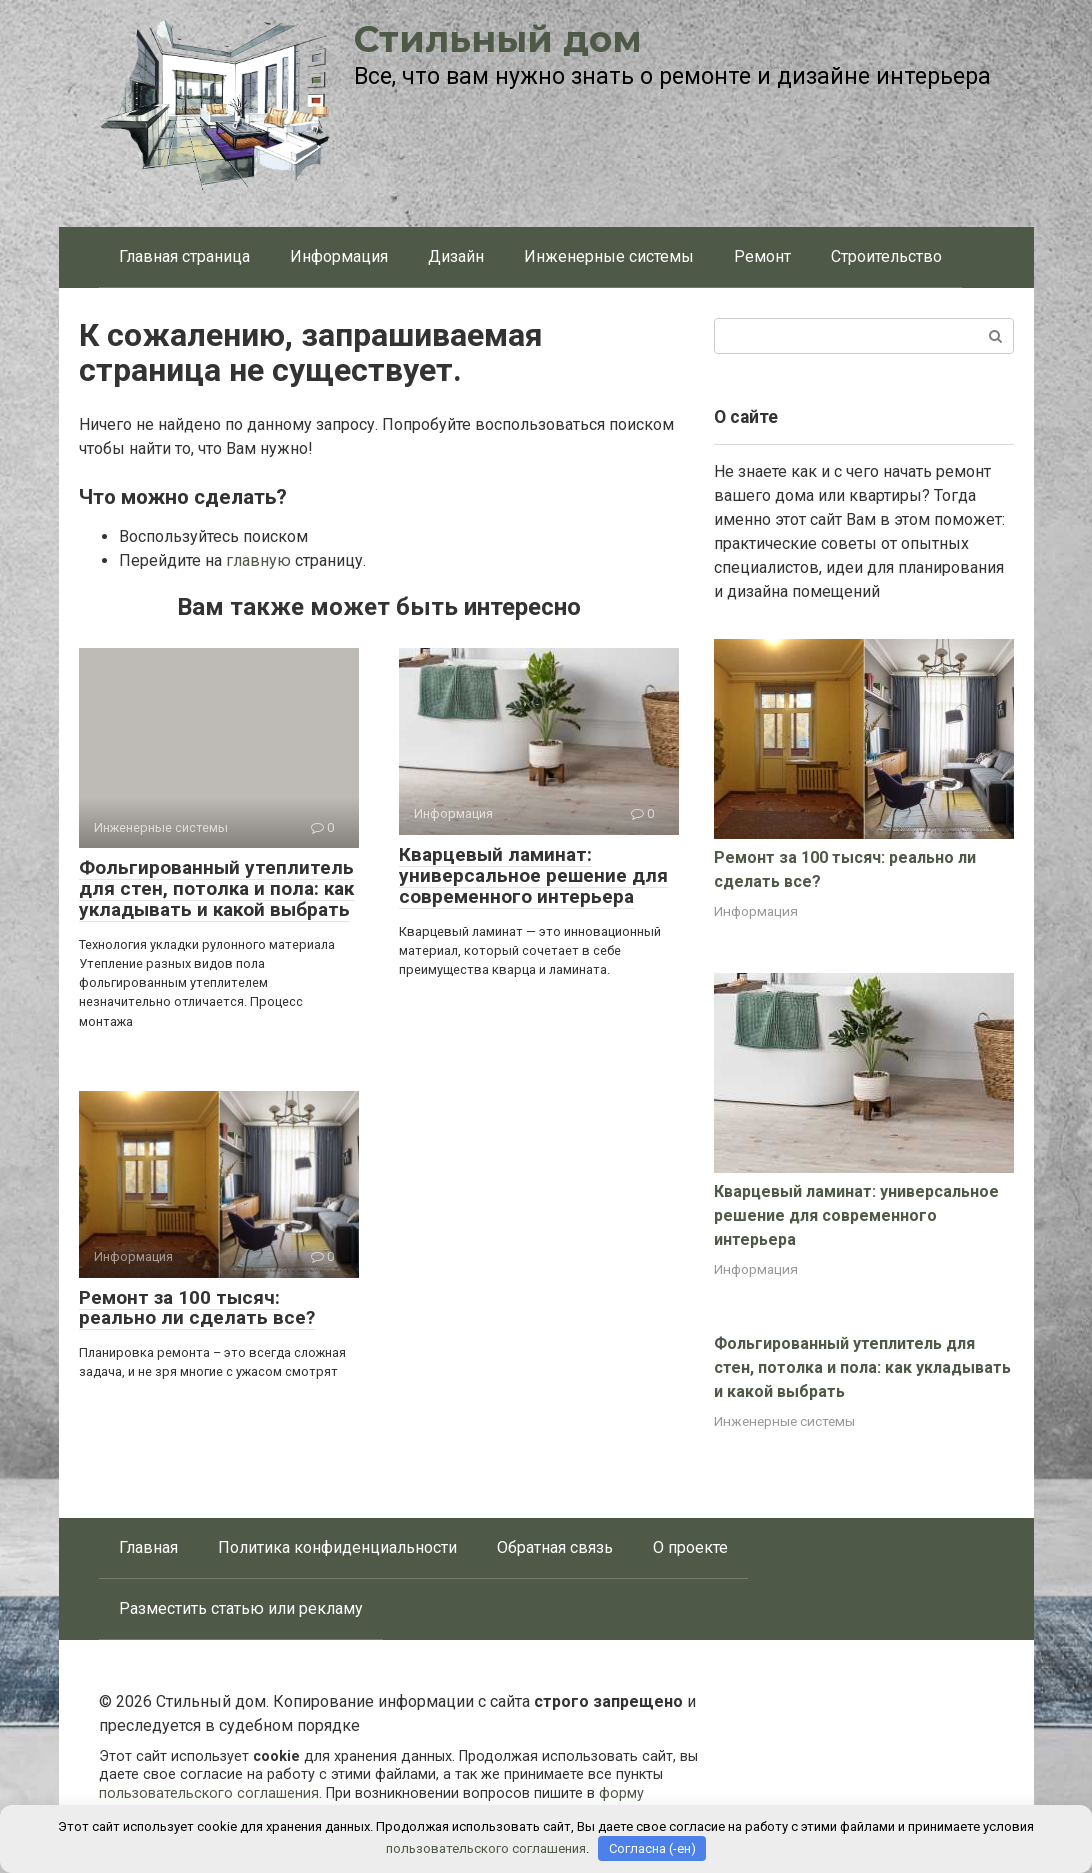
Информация (339, 256)
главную (258, 560)
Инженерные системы (609, 256)
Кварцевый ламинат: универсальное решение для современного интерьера (533, 875)
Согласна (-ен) (652, 1848)
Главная (148, 1547)
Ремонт (762, 256)
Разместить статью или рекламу (241, 1608)
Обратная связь (555, 1547)
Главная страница (184, 256)
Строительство (886, 256)
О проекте (690, 1547)
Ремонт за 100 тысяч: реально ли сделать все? (197, 1308)
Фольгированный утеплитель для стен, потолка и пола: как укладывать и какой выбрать (216, 888)
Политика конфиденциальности (337, 1547)
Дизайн (456, 256)
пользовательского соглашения (209, 1793)
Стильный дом (498, 39)
